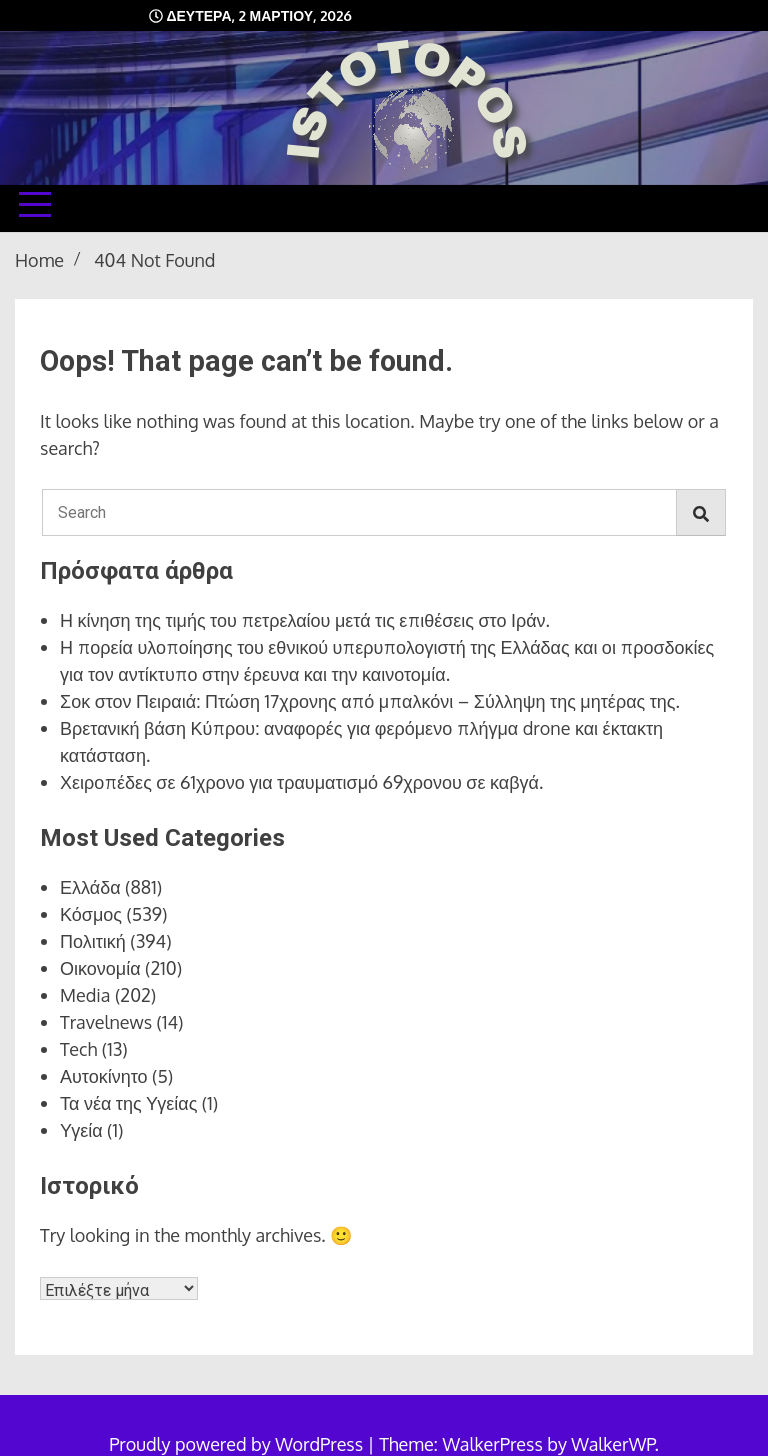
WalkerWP (612, 1444)
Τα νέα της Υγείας (128, 1103)
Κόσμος (91, 914)
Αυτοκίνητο (104, 1076)
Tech (78, 1049)
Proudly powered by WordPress (238, 1444)
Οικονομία (100, 968)
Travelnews (106, 1022)
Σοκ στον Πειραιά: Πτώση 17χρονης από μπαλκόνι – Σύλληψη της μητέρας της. (370, 701)
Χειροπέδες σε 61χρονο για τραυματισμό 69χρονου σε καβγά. (301, 782)
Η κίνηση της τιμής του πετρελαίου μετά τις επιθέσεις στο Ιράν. (305, 620)
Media (85, 995)
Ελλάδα (90, 887)
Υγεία (81, 1130)
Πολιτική (93, 941)
